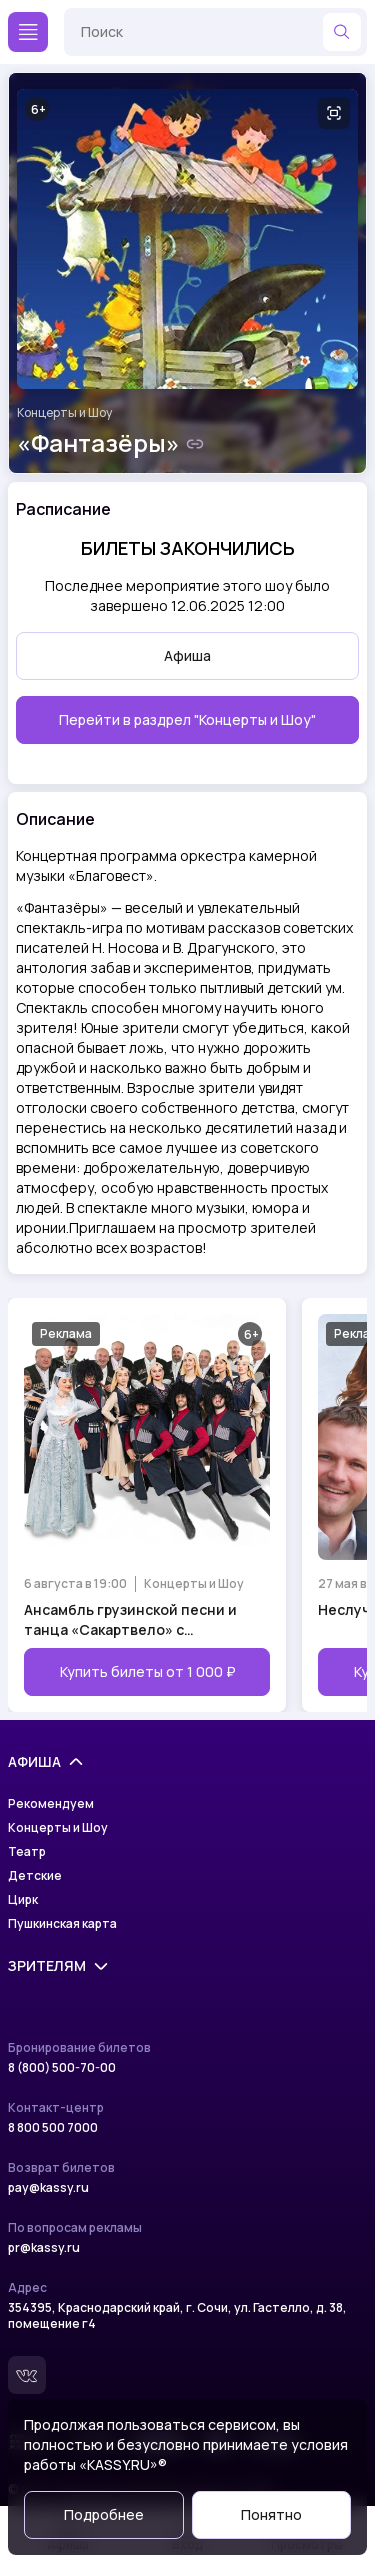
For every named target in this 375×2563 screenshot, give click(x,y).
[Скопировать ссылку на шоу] (195, 444)
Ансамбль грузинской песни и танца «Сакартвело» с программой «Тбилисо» (130, 1620)
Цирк (23, 1900)
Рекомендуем (51, 1804)
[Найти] (342, 32)
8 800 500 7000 (53, 2128)
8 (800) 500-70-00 (62, 2068)
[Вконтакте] (27, 2375)
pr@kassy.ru (44, 2248)
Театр (27, 1852)
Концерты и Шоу (64, 413)
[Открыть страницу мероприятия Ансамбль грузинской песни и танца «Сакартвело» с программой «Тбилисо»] (147, 1505)
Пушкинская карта (62, 1924)
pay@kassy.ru (48, 2188)
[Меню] (28, 32)
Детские (35, 1876)
